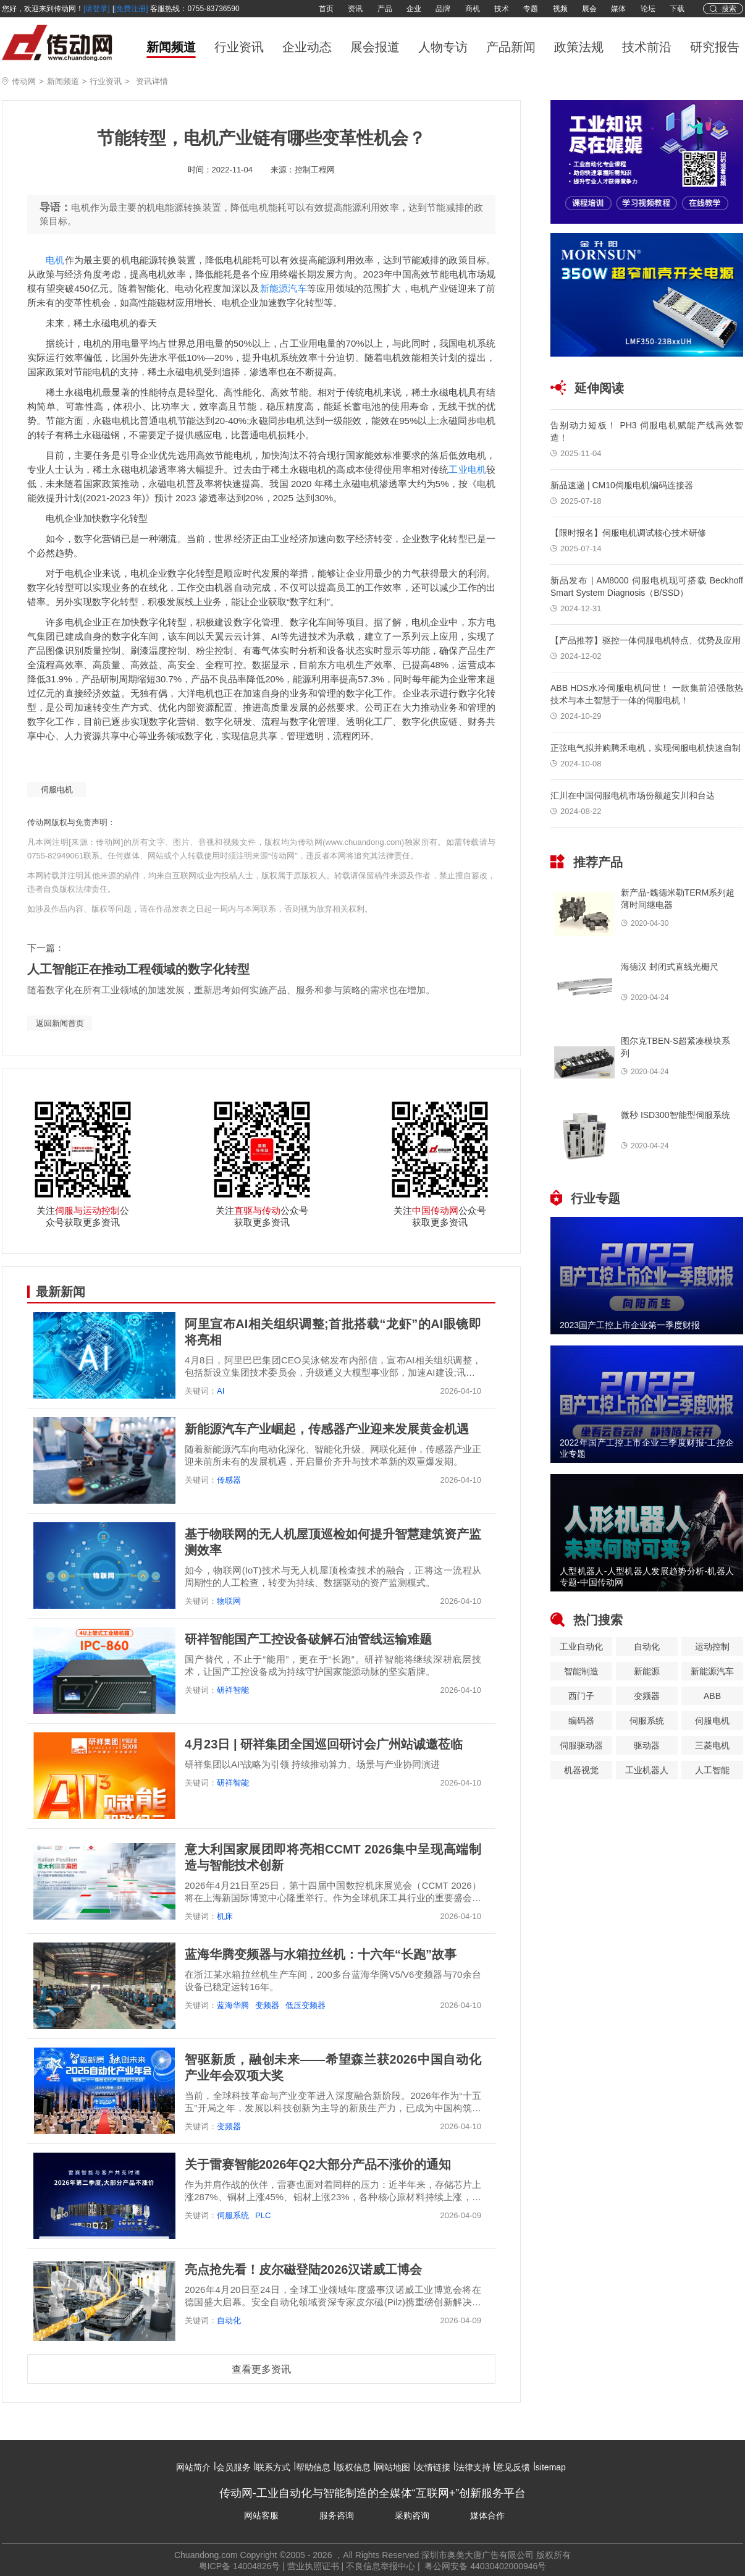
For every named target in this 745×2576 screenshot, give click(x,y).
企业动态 (307, 47)
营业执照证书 (313, 2566)
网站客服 (261, 2515)
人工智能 (712, 1770)
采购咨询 (412, 2515)
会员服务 (233, 2467)
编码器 (581, 1721)
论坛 (648, 8)
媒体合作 (487, 2515)
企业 (413, 8)
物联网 (229, 1601)
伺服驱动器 (581, 1745)
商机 (472, 8)
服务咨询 (336, 2515)
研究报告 (714, 47)
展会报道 (375, 47)
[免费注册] (131, 8)
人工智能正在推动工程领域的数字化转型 (138, 969)
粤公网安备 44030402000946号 (485, 2566)
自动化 (229, 2320)
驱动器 (647, 1745)
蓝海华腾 (233, 2005)
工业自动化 (581, 1646)
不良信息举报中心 (380, 2566)
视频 (560, 8)
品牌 (443, 8)
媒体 (618, 8)
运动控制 (712, 1646)
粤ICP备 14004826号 (239, 2566)
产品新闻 (511, 47)
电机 (55, 260)
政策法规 (579, 47)
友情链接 (433, 2467)
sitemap (551, 2467)
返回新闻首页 (60, 1023)
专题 (530, 8)
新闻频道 (171, 47)
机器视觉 (581, 1770)
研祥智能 (233, 1690)
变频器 (267, 2005)
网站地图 (393, 2467)
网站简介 (193, 2467)
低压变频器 (305, 2005)
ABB (712, 1696)
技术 (501, 8)
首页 (326, 8)
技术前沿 (646, 47)
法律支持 (473, 2467)
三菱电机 (712, 1745)
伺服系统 (233, 2215)
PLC (263, 2215)
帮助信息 (313, 2467)
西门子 (581, 1696)
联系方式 (273, 2467)
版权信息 (353, 2467)
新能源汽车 (283, 288)
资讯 (355, 8)
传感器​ (229, 1480)
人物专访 (443, 47)
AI (220, 1391)
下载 (677, 8)
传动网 (24, 81)
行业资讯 (239, 47)
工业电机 (467, 469)
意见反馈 (512, 2467)
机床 (225, 1916)
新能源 (647, 1671)
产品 (384, 8)
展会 (589, 8)
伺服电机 (57, 789)
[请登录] (96, 8)
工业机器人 (646, 1770)
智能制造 (581, 1671)
